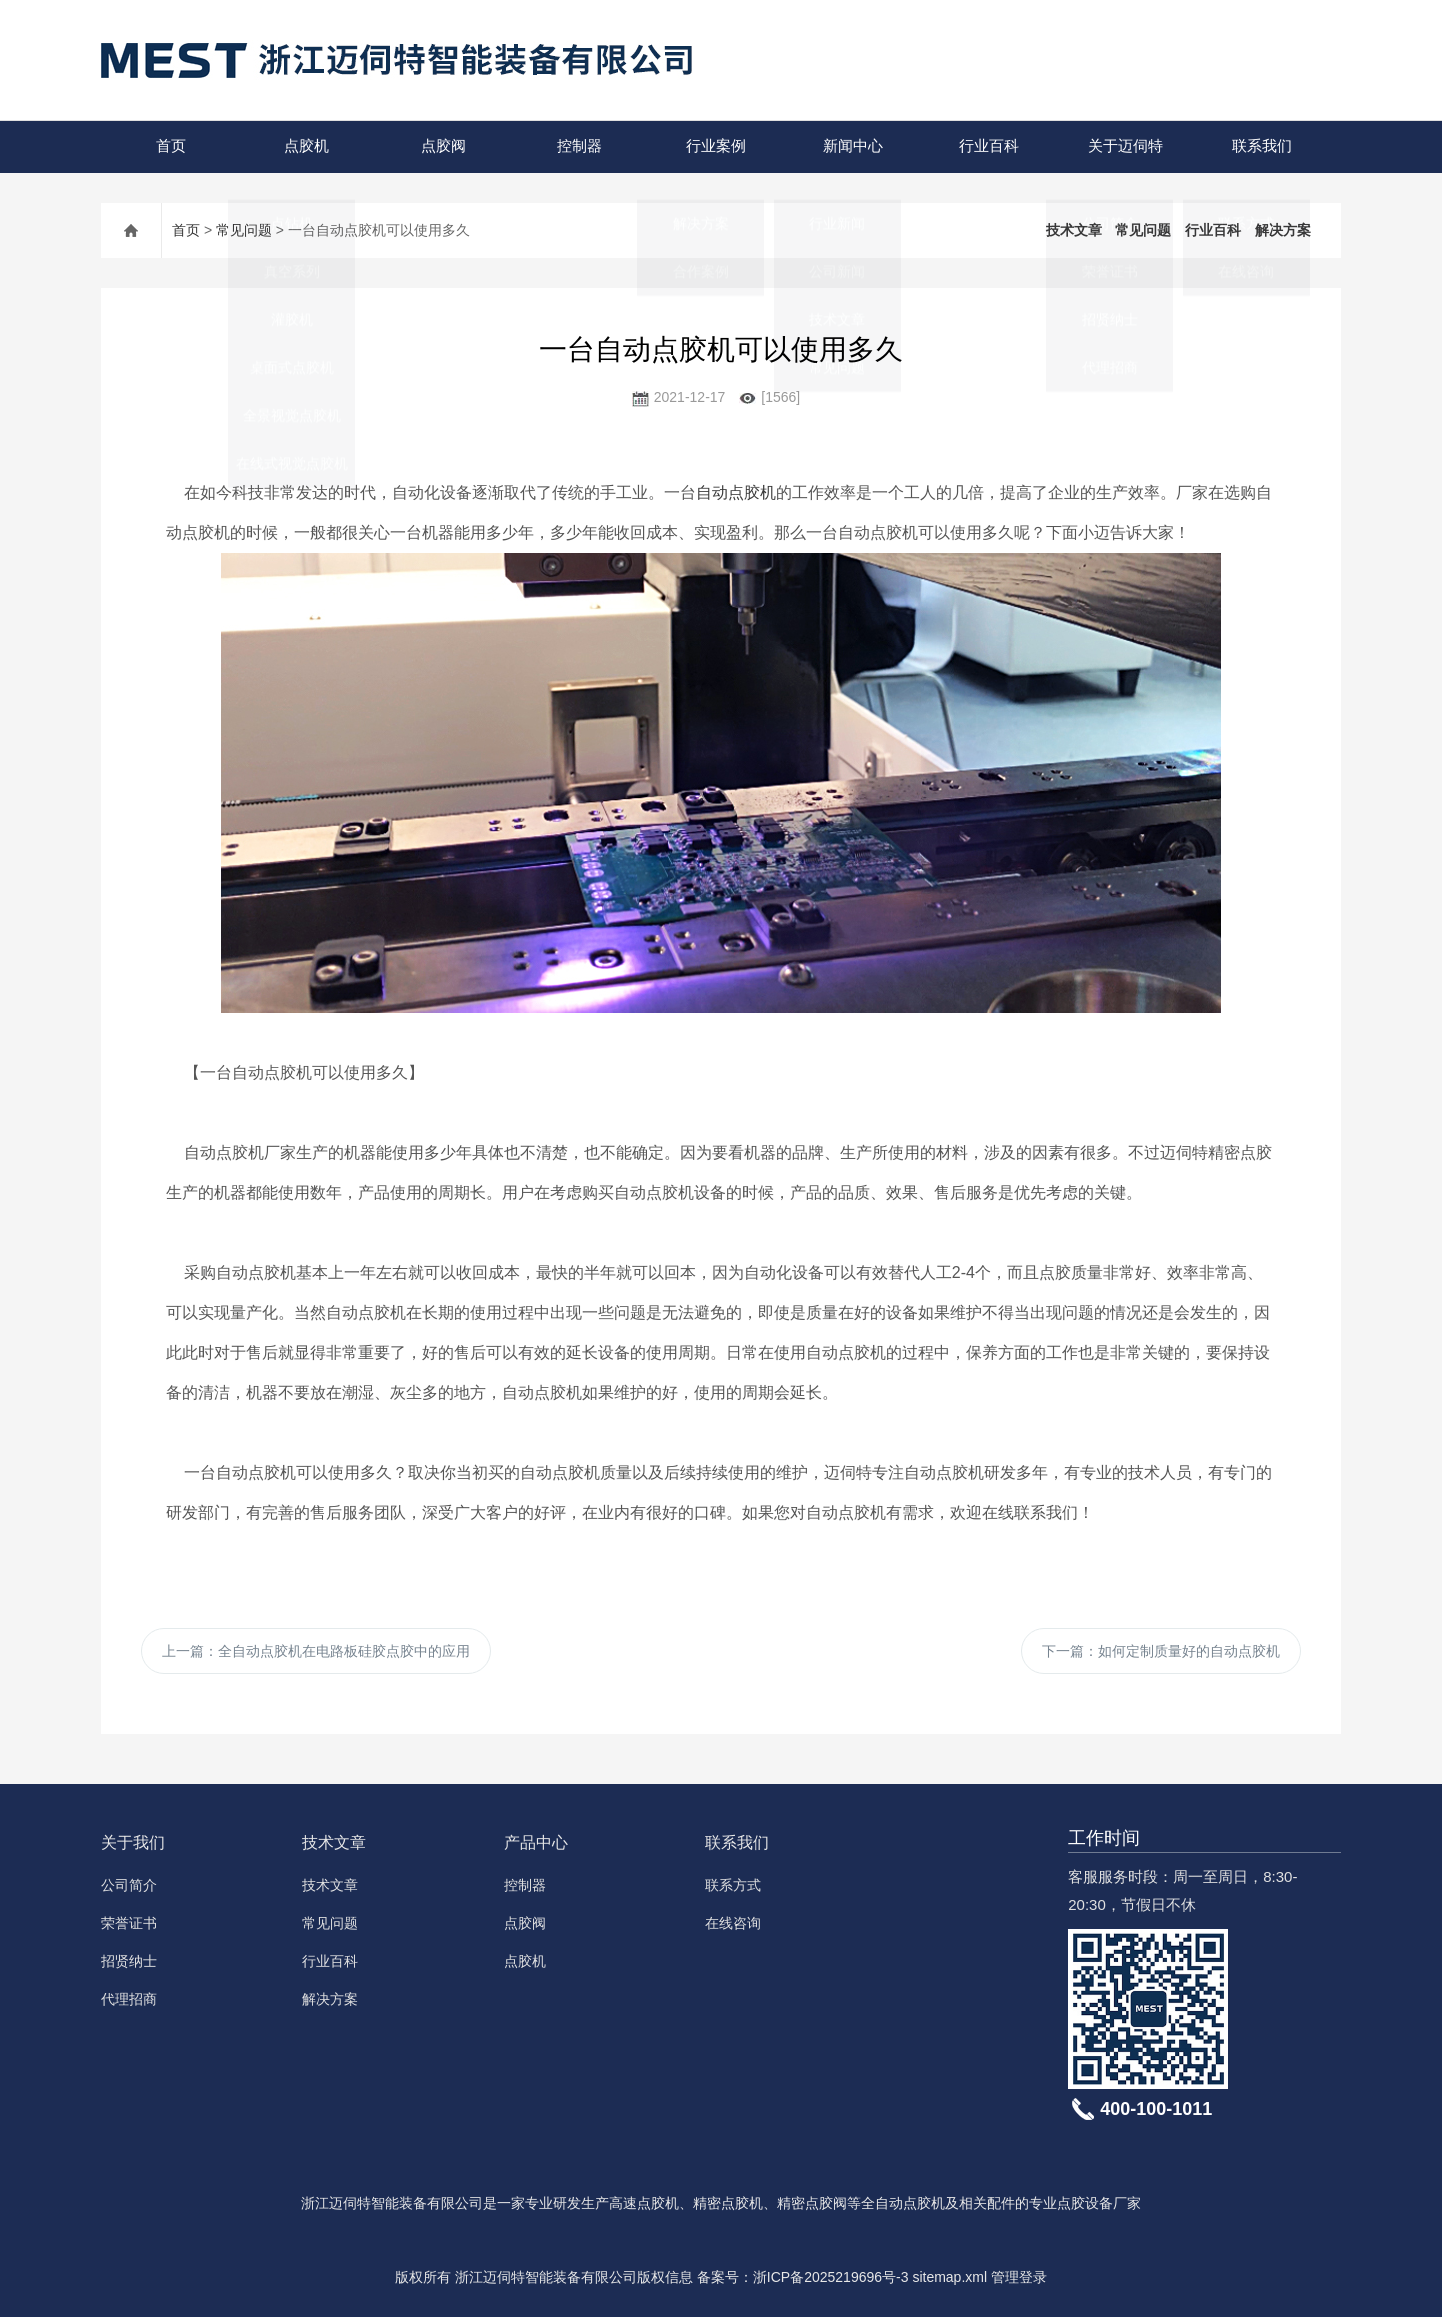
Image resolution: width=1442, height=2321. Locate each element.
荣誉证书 (129, 1927)
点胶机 (305, 146)
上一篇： (316, 1653)
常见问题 (244, 230)
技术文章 (1074, 230)
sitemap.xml (949, 2281)
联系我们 (1260, 146)
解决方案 (1283, 230)
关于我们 (133, 1846)
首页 (169, 146)
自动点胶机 (736, 492)
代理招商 (129, 2003)
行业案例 (715, 146)
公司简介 (129, 1889)
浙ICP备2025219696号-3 (831, 2281)
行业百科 (988, 146)
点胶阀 (441, 146)
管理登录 (1019, 2281)
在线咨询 (733, 1927)
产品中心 (536, 1846)
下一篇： (1161, 1653)
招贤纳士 (129, 1965)
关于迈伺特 (1123, 146)
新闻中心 (851, 146)
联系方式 (733, 1889)
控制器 (578, 146)
